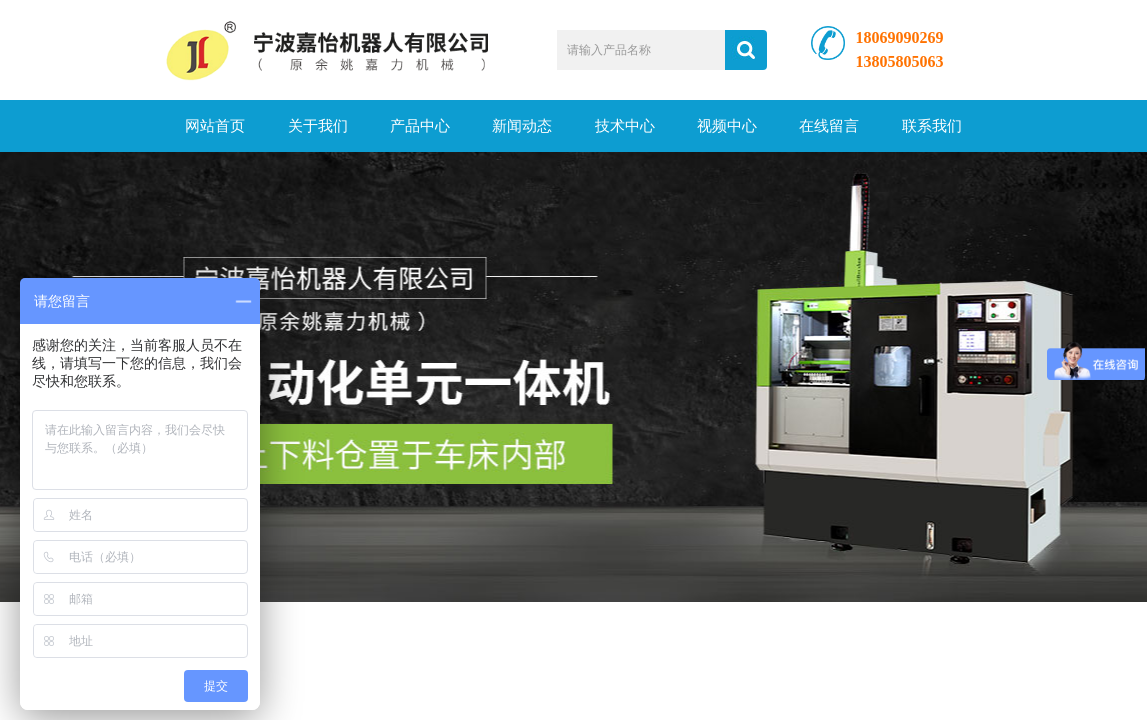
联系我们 (932, 126)
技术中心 (625, 126)
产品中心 (420, 126)
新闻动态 (522, 126)
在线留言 (829, 126)
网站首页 (215, 126)
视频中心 (727, 126)
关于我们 (318, 126)
